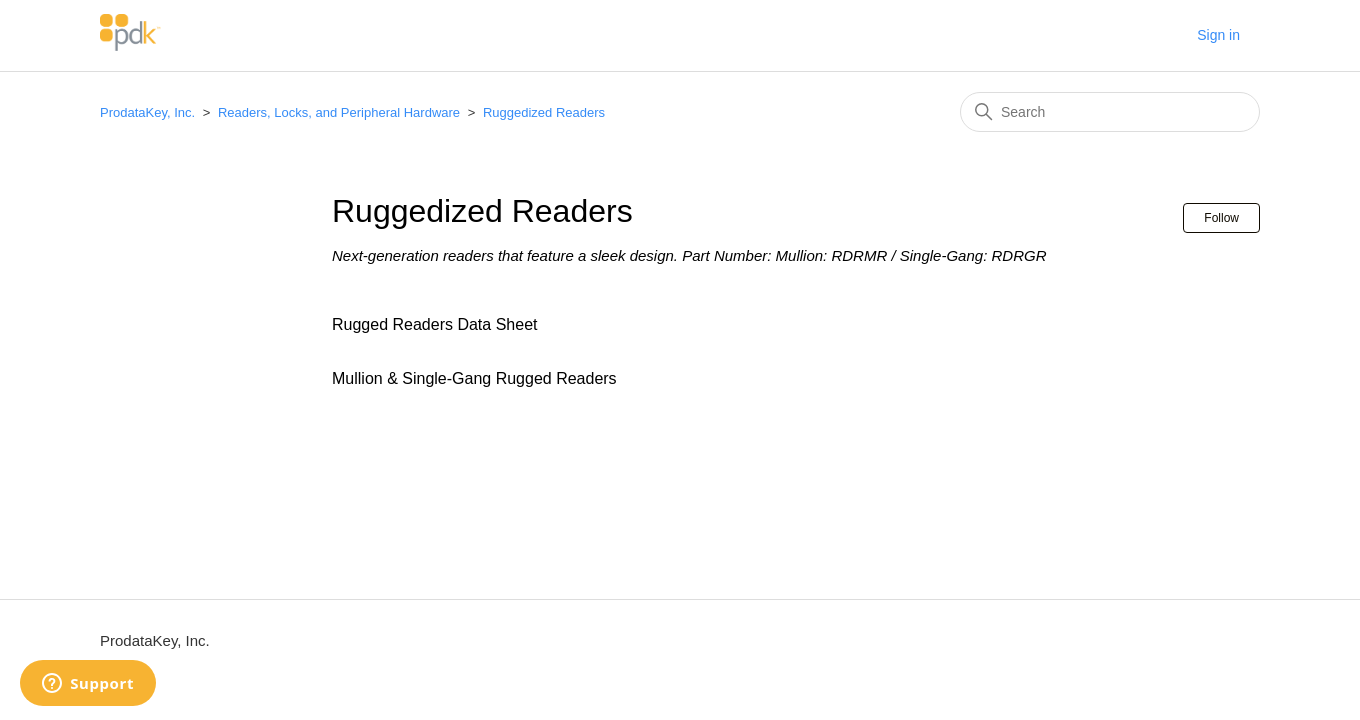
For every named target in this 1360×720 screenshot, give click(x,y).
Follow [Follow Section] (1221, 218)
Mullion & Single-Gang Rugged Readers (474, 378)
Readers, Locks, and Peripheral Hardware (339, 112)
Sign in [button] (1218, 35)
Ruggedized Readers (544, 112)
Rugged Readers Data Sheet (434, 324)
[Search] (1110, 112)
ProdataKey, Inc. (149, 112)
